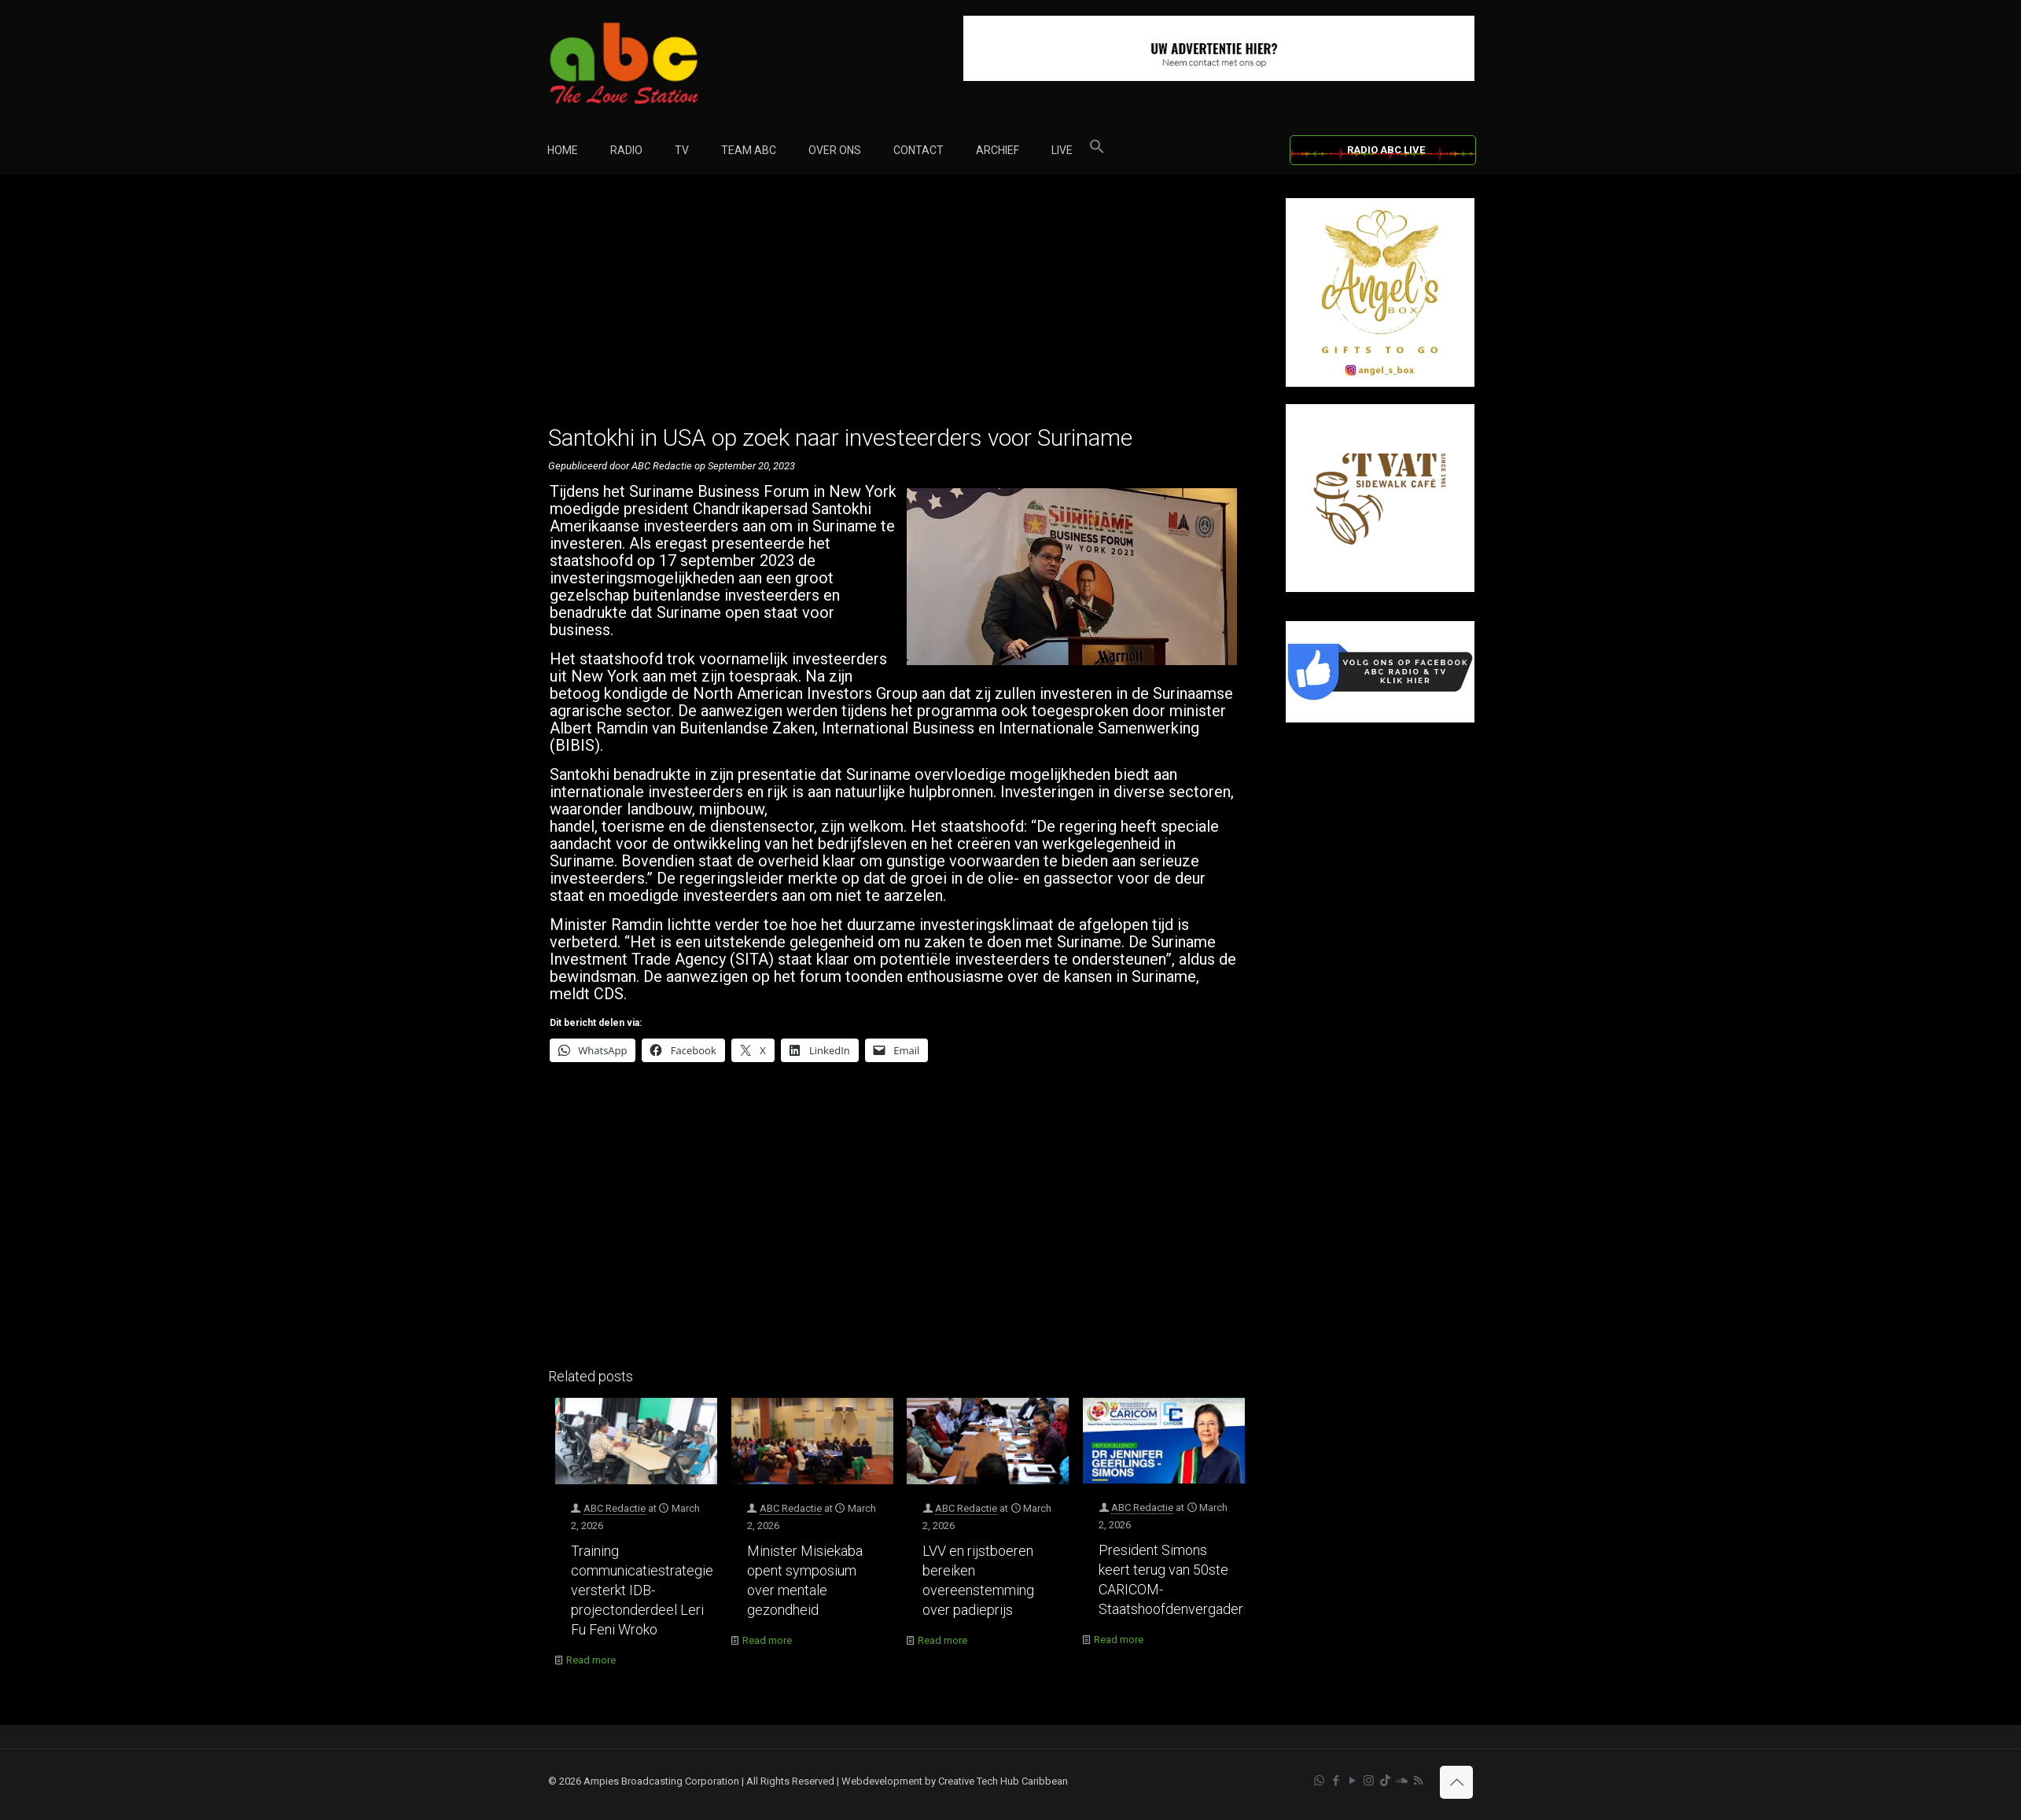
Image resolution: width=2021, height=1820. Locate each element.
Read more (591, 1660)
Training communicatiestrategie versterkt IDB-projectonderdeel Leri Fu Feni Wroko (642, 1590)
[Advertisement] (900, 308)
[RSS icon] (1418, 1781)
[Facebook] (1380, 719)
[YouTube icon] (1352, 1781)
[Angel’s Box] (1380, 383)
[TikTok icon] (1385, 1781)
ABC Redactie (614, 1508)
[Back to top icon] (1456, 1782)
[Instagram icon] (1369, 1781)
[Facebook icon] (1336, 1781)
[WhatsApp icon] (1319, 1781)
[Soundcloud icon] (1402, 1781)
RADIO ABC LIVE (1386, 150)
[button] (1097, 150)
